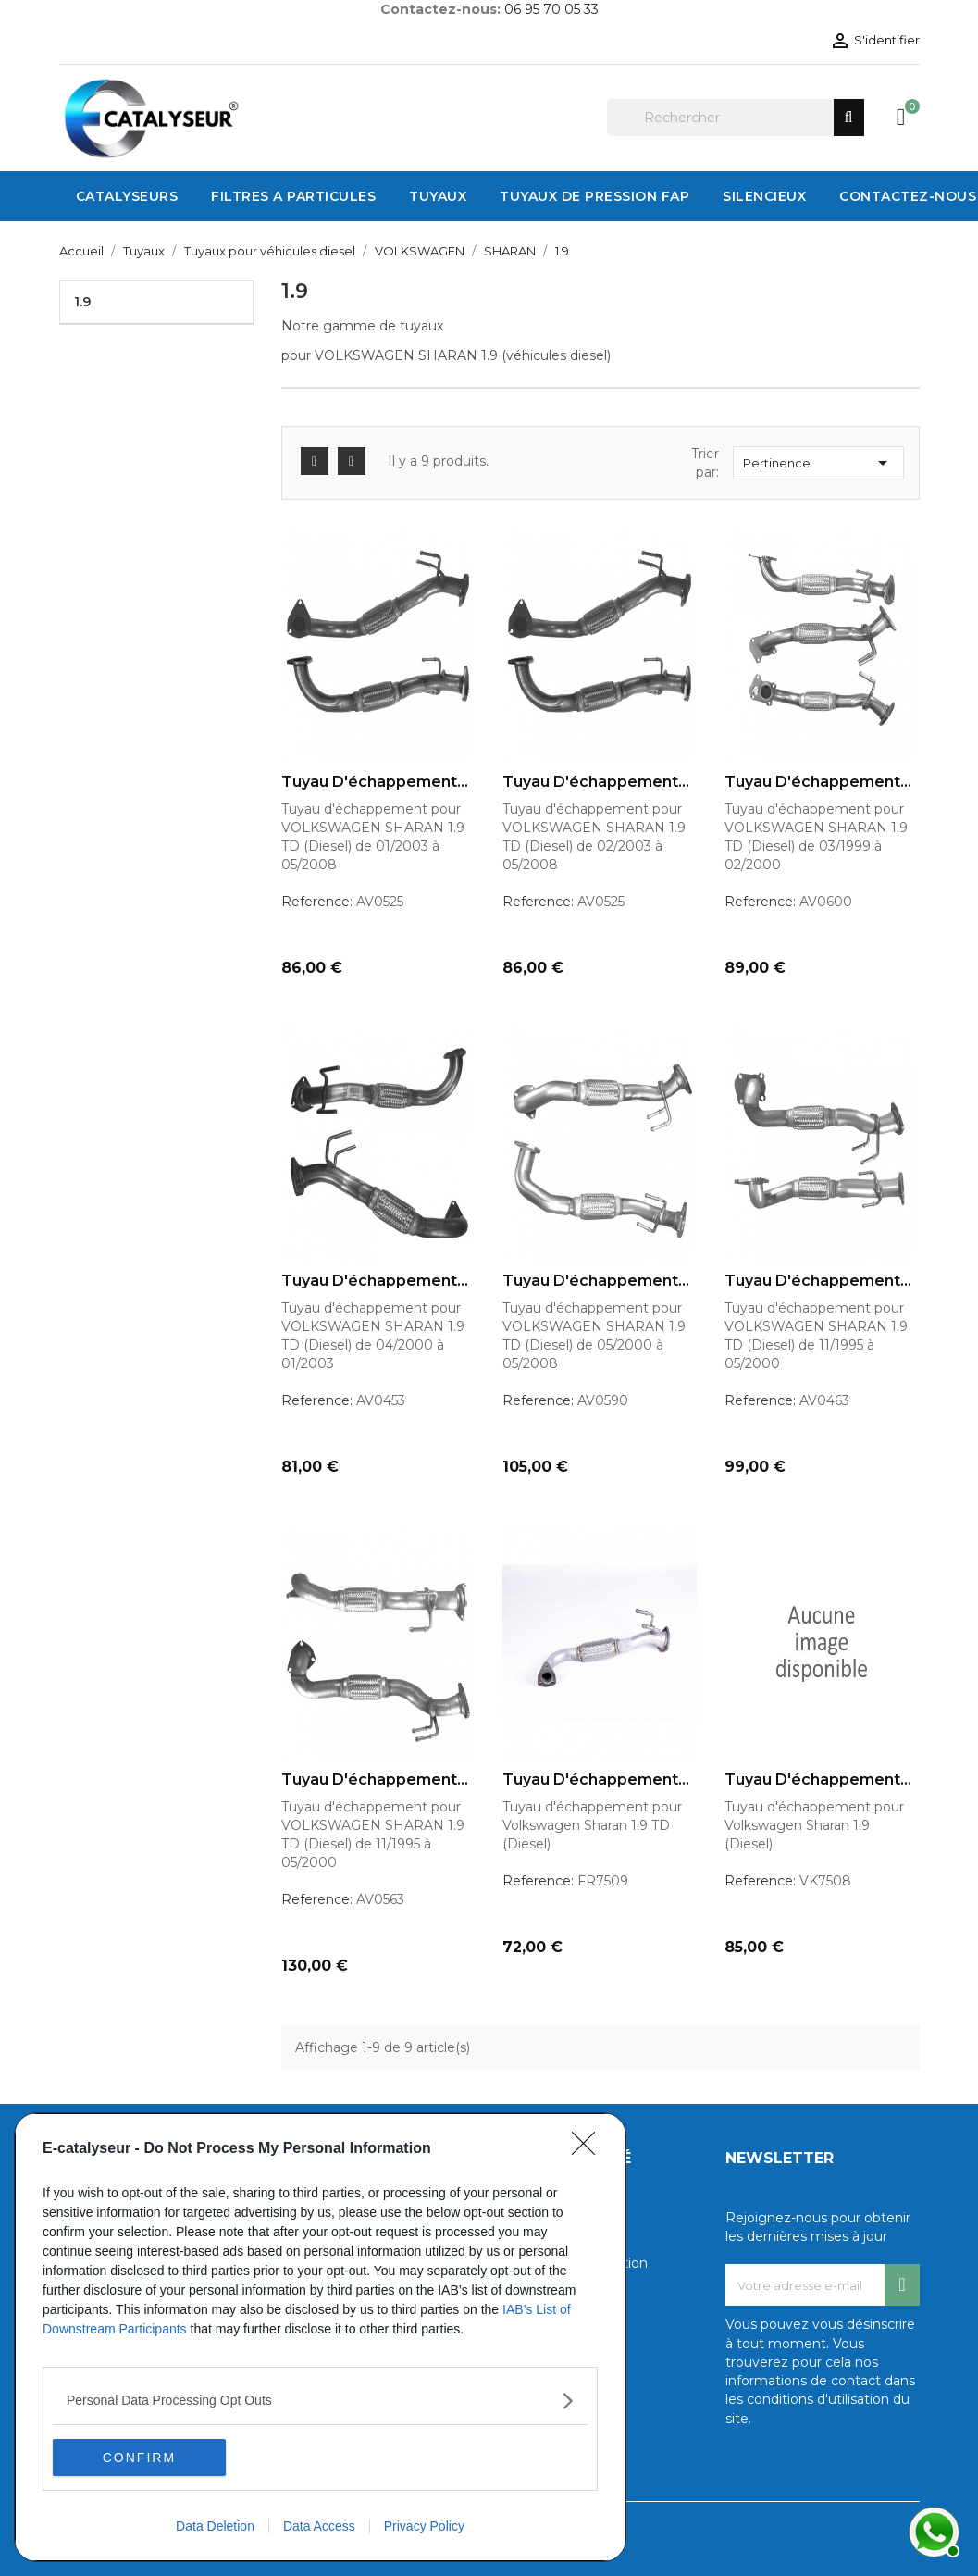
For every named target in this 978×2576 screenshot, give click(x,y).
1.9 (82, 301)
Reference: (317, 901)
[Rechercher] (735, 117)
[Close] (589, 2149)
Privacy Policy (424, 2526)
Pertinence (818, 463)
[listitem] (320, 2400)
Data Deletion (215, 2526)
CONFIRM (140, 2457)
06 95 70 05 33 (551, 9)
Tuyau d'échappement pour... (369, 782)
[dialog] (320, 2337)
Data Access (319, 2526)
